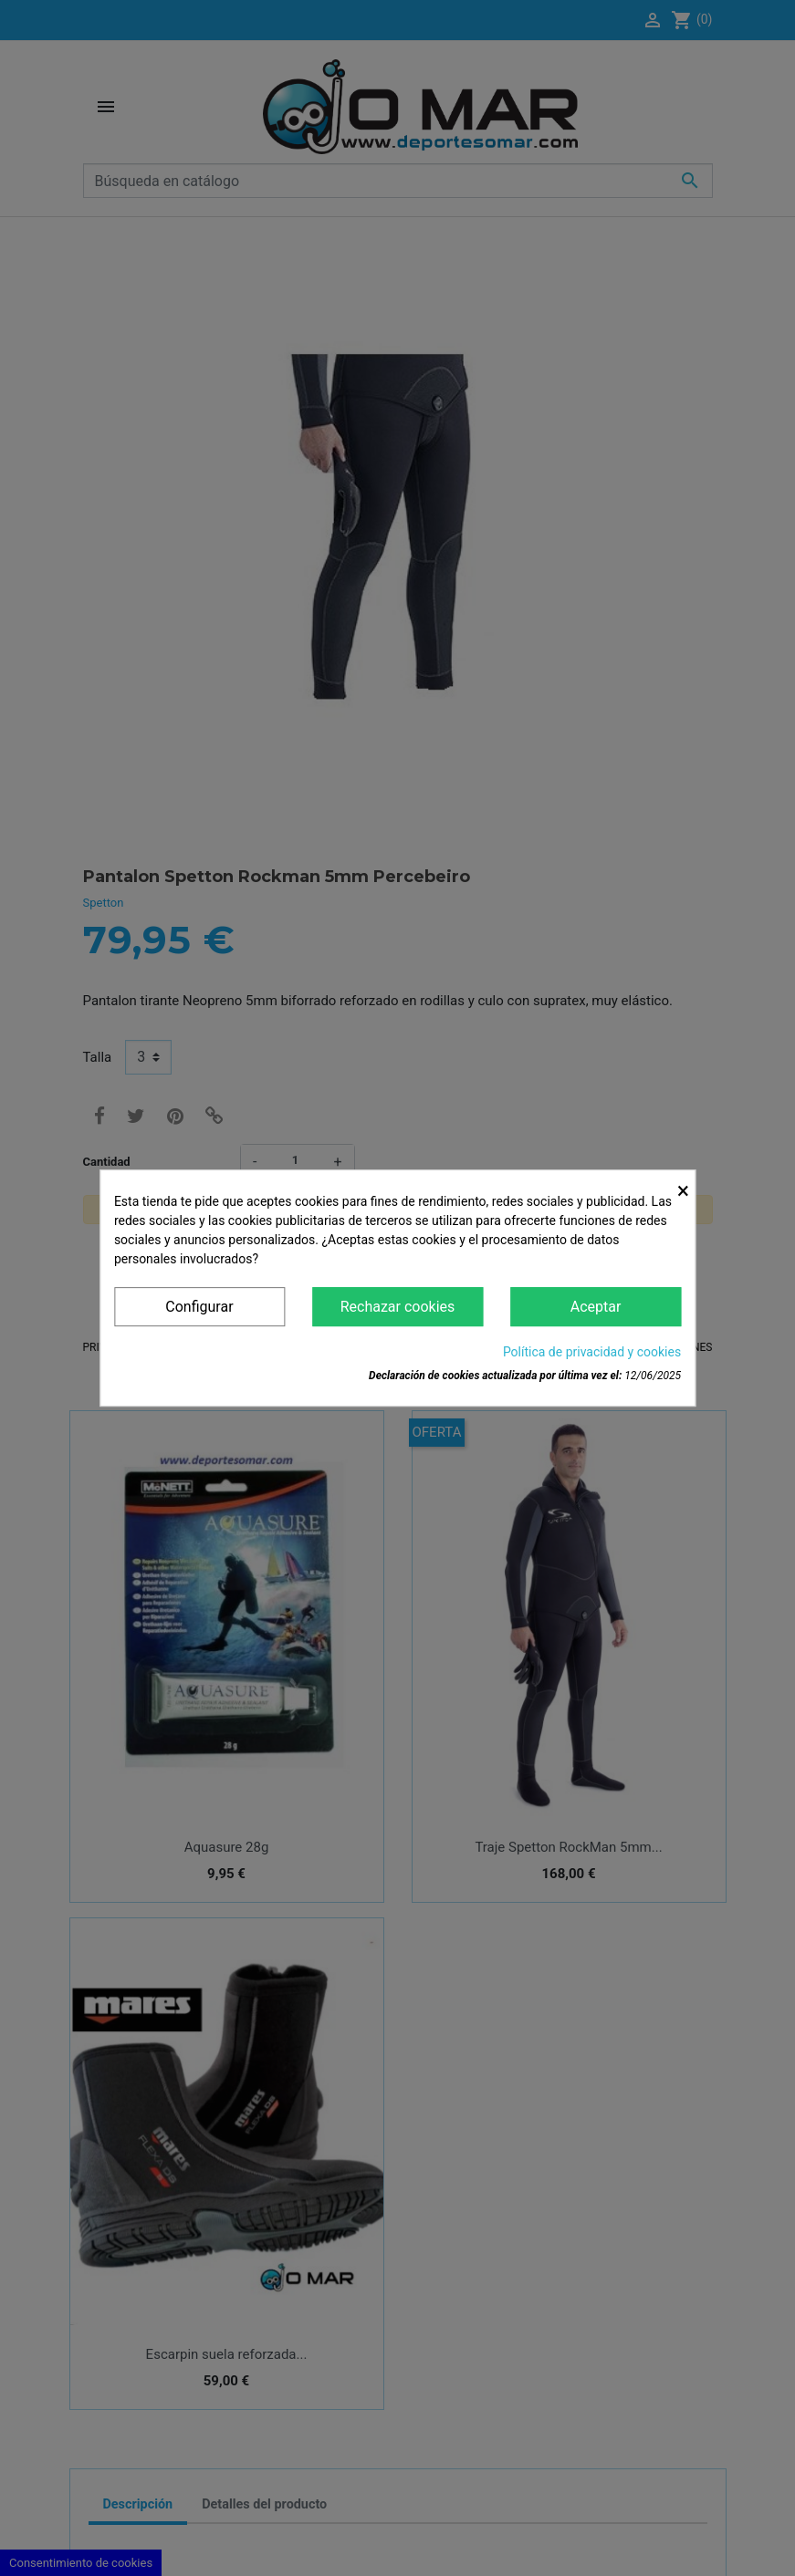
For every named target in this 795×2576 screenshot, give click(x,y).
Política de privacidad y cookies (592, 1352)
